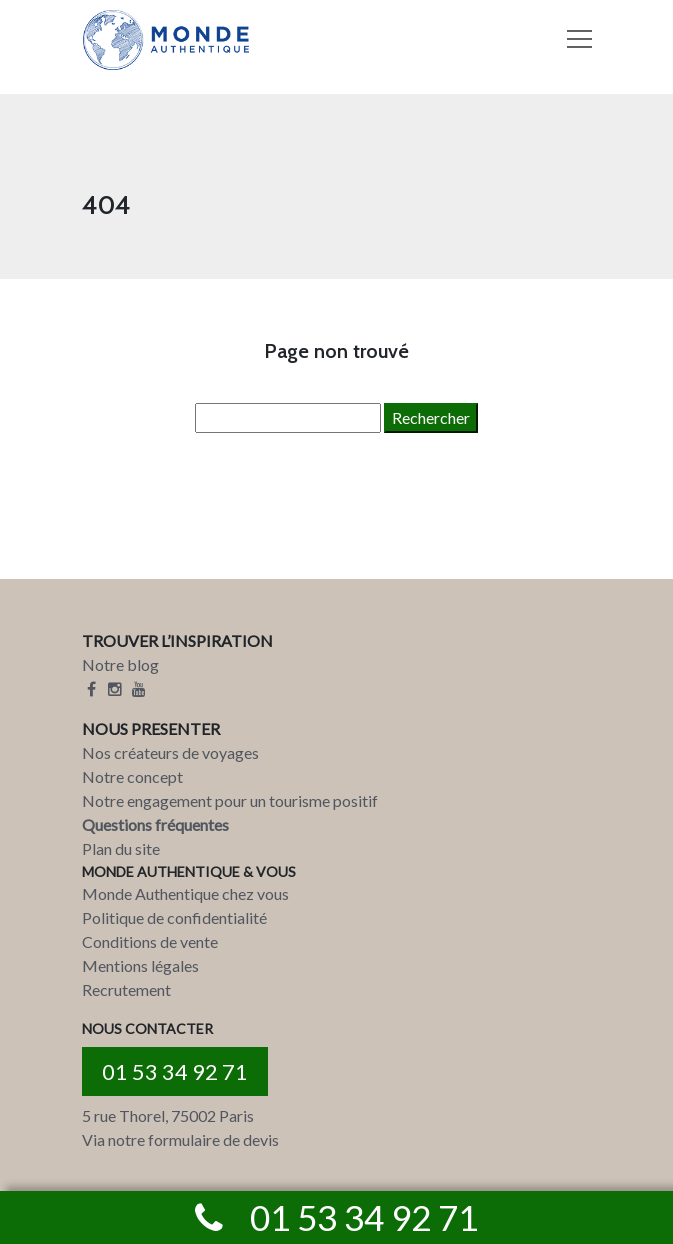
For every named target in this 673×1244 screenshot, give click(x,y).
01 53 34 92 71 (175, 1071)
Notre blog (120, 664)
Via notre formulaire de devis (180, 1139)
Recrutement (126, 989)
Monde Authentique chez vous (185, 893)
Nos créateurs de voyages (170, 752)
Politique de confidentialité (174, 917)
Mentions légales (140, 965)
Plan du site (121, 848)
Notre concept (132, 776)
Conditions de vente (150, 941)
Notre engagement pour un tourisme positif (230, 800)
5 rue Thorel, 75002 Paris (168, 1115)
